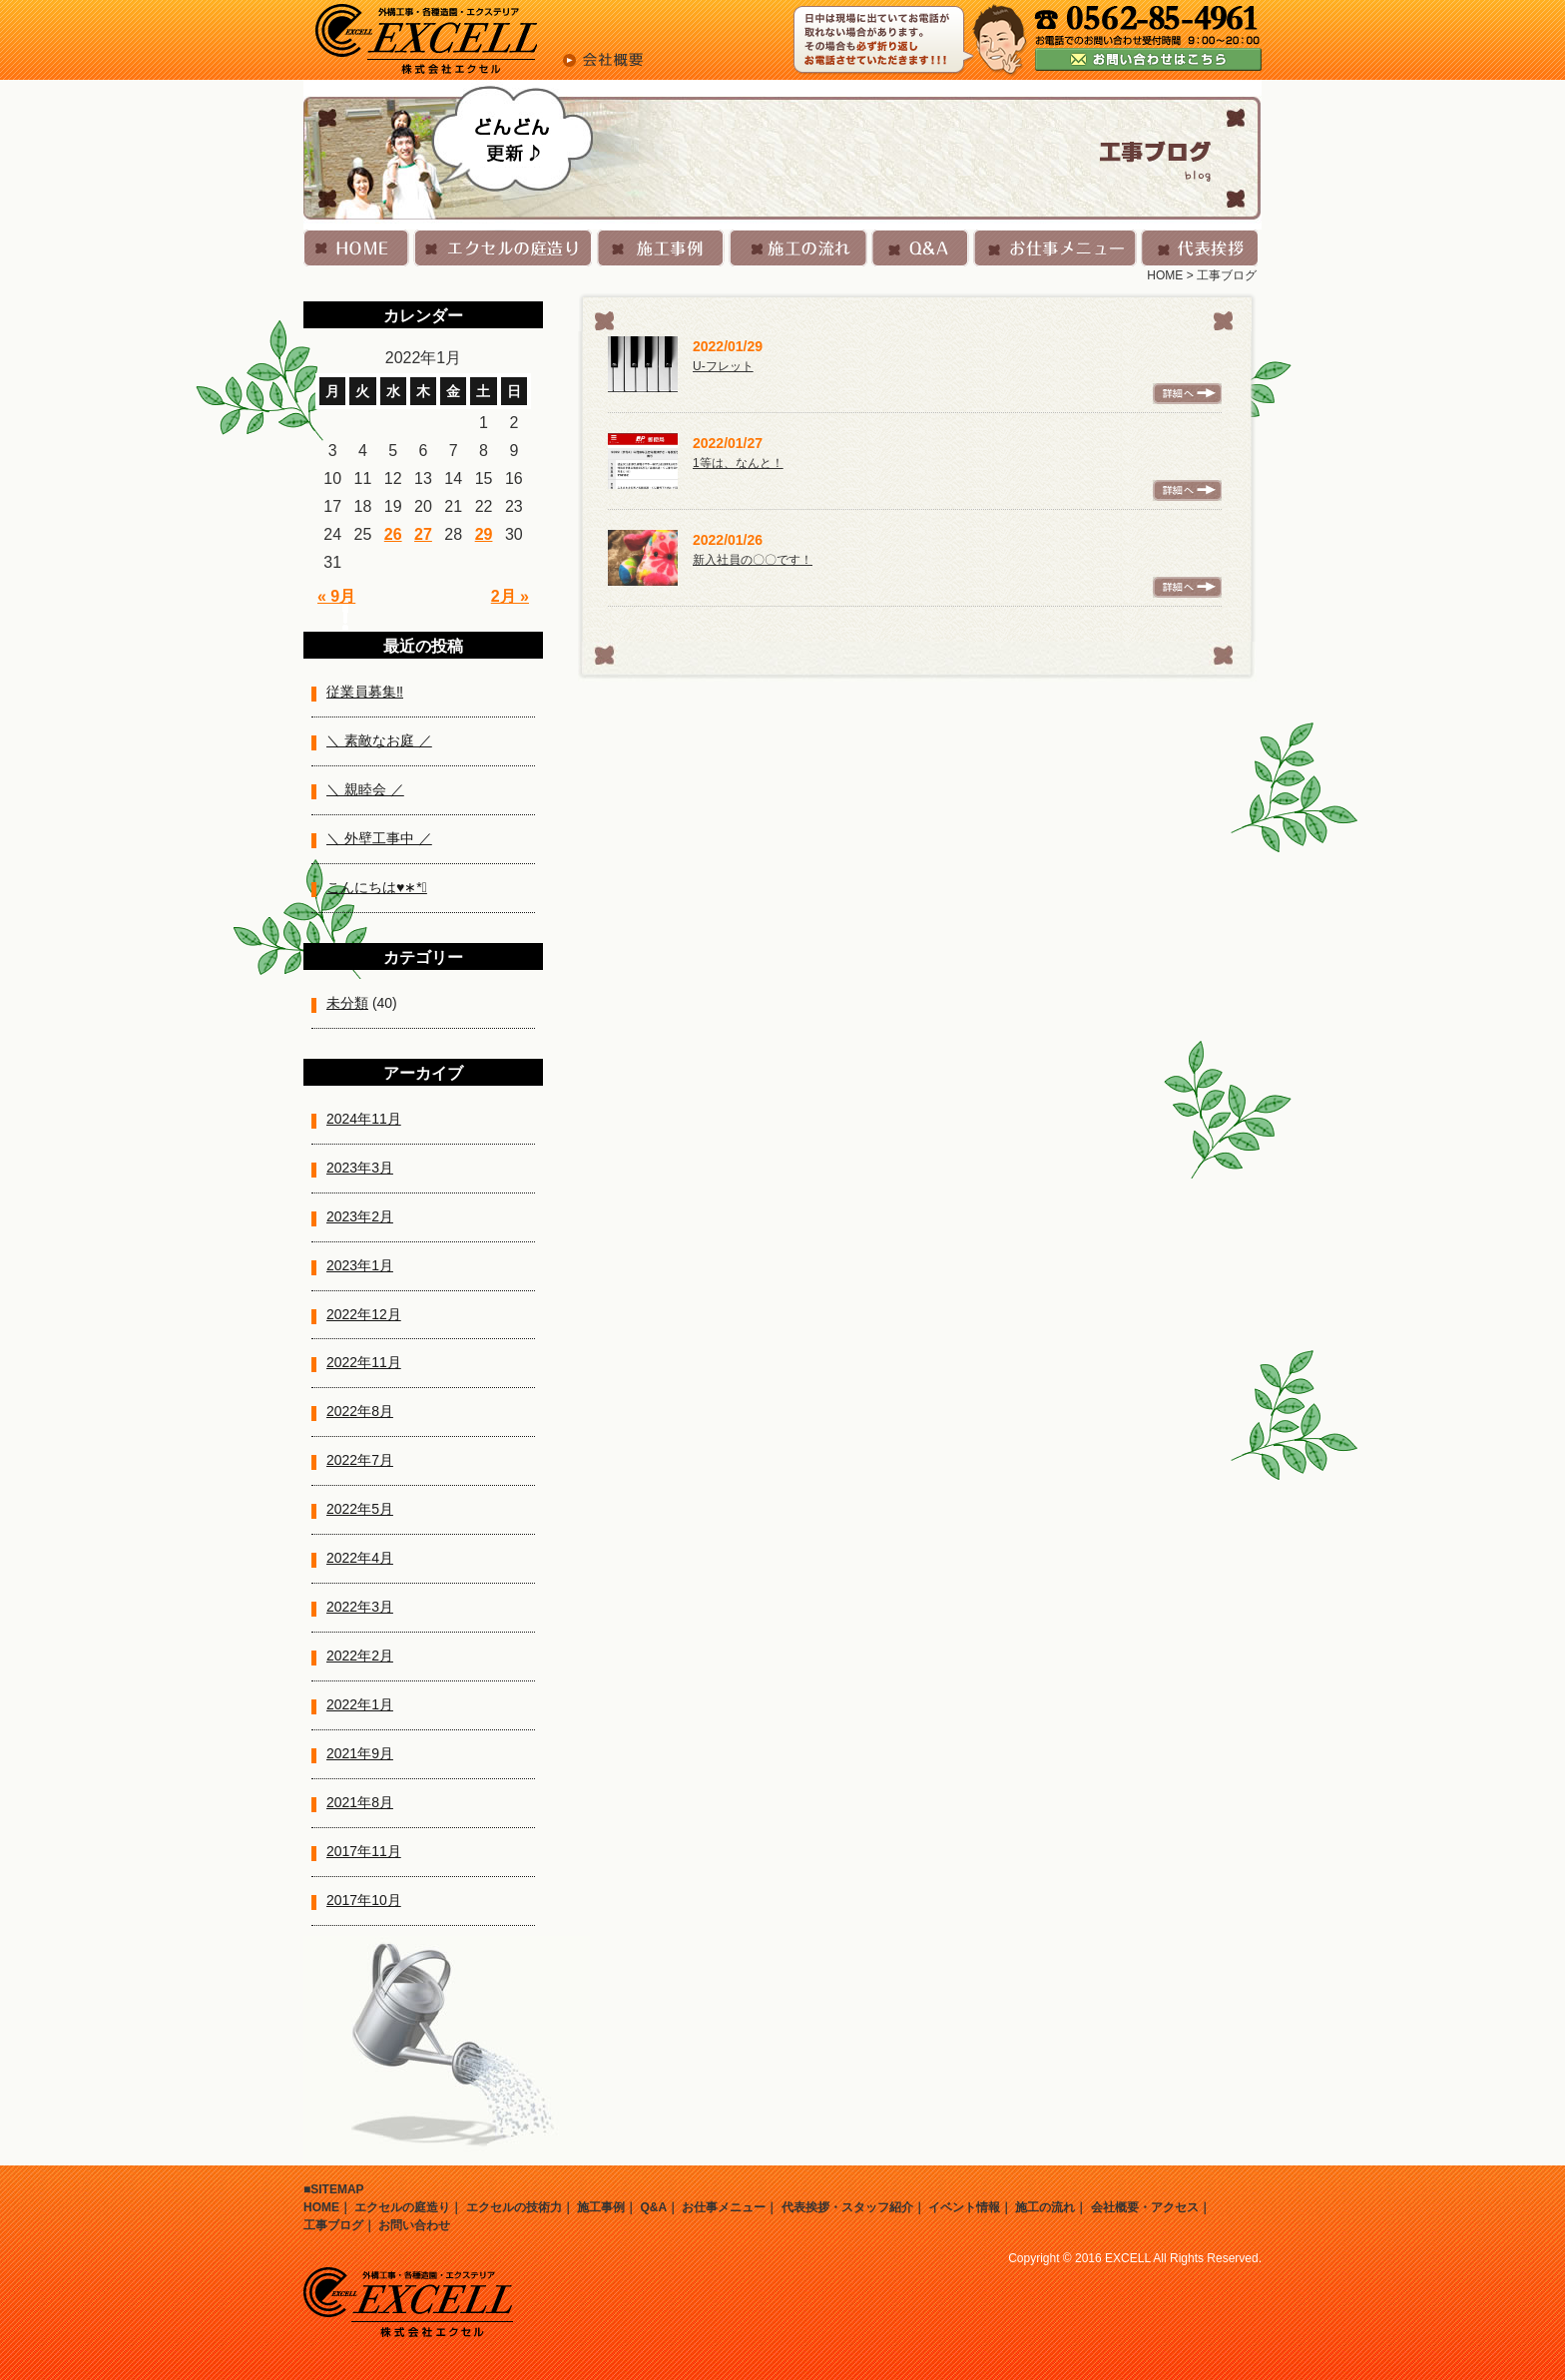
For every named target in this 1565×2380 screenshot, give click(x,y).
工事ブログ (333, 2225)
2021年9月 (359, 1753)
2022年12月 (363, 1314)
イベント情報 (964, 2207)
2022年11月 (363, 1362)
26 (393, 534)
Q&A (653, 2207)
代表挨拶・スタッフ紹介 (847, 2207)
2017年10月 (363, 1900)
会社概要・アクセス (1145, 2207)
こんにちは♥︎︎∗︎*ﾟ (376, 887)
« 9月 (336, 596)
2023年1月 (359, 1265)
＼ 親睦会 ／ (365, 789)
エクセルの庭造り (402, 2207)
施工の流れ (1045, 2207)
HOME (1165, 275)
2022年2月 (359, 1656)
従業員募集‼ (364, 692)
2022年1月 (359, 1704)
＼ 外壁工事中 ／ (379, 838)
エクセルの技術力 (514, 2207)
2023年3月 (359, 1168)
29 (484, 534)
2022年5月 (359, 1509)
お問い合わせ (414, 2225)
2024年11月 (363, 1119)
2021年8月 (359, 1802)
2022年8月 (359, 1411)
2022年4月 (359, 1558)
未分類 (347, 1003)
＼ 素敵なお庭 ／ (379, 740)
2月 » (510, 596)
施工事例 (601, 2207)
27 (423, 534)
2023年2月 (359, 1216)
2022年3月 (359, 1607)
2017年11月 (363, 1851)
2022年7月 (359, 1460)
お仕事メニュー (724, 2207)
